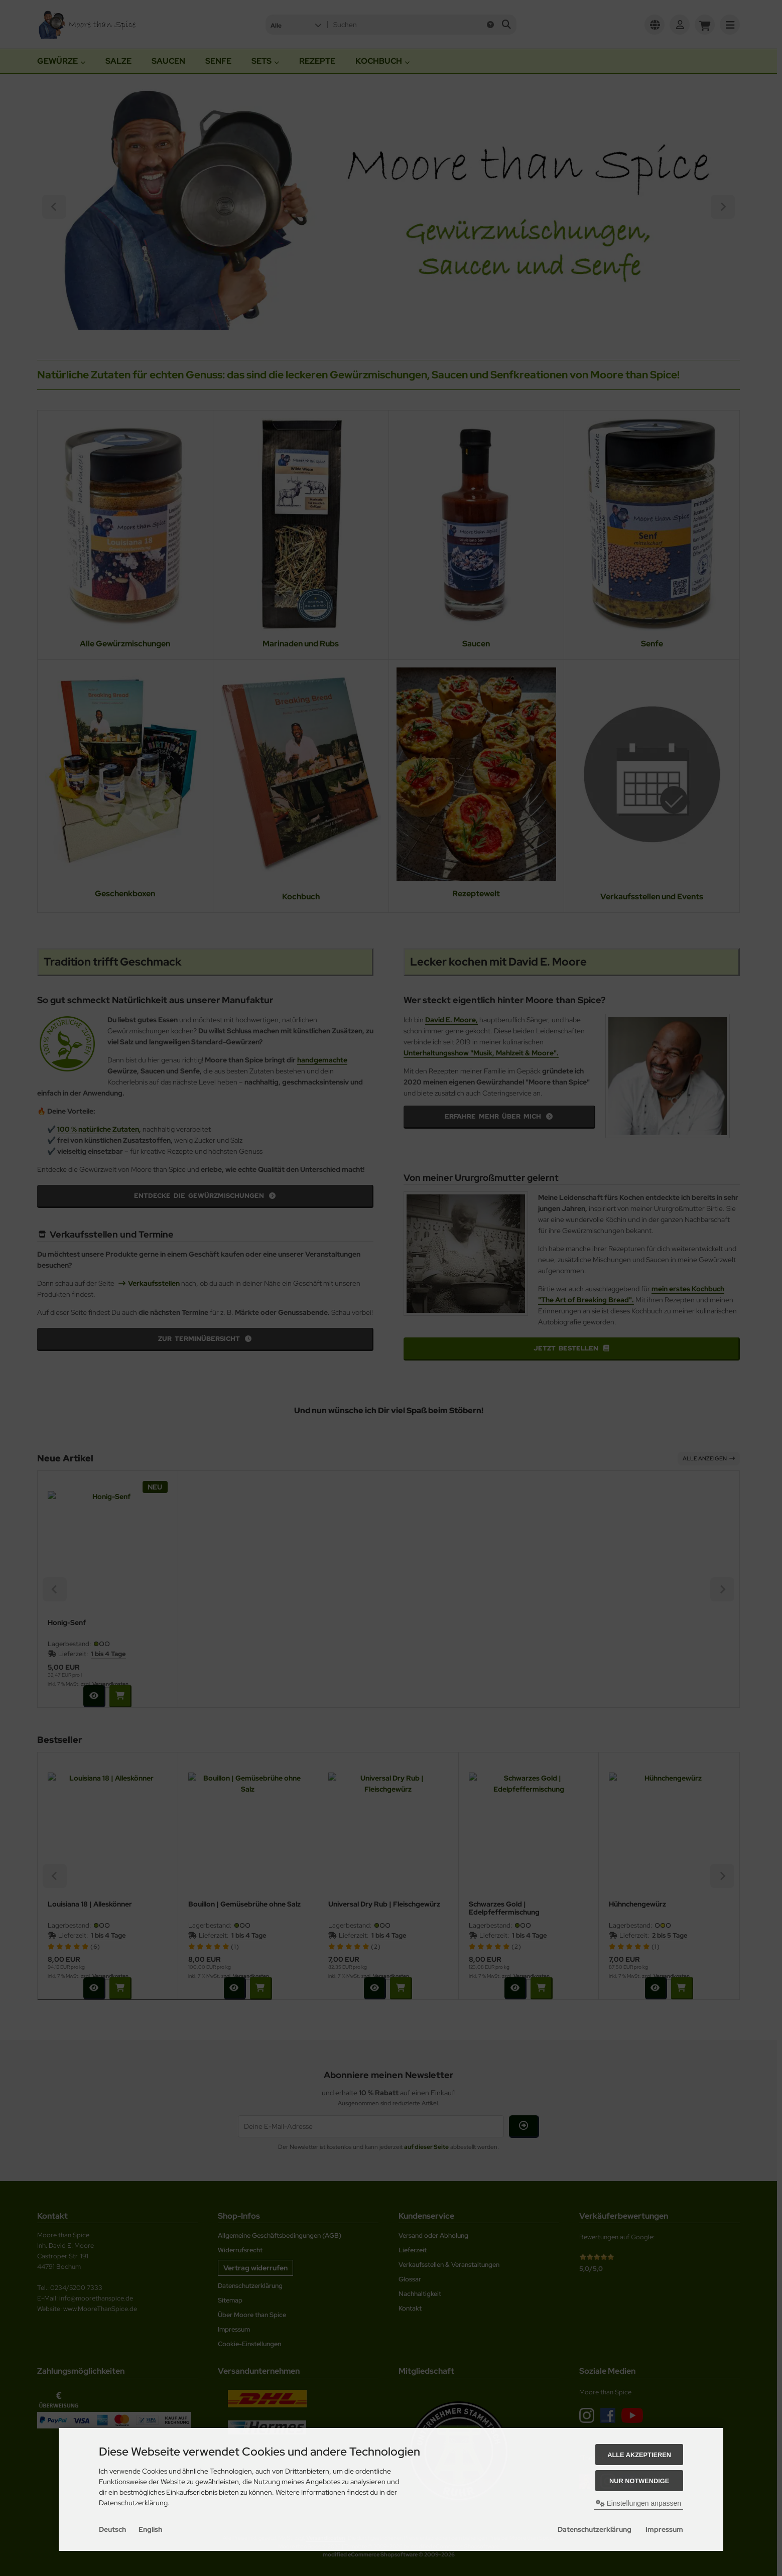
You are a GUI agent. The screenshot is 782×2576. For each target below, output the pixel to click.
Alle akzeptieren (639, 2455)
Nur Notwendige (639, 2481)
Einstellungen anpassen (639, 2503)
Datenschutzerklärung (594, 2529)
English (150, 2529)
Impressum (664, 2529)
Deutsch (112, 2529)
